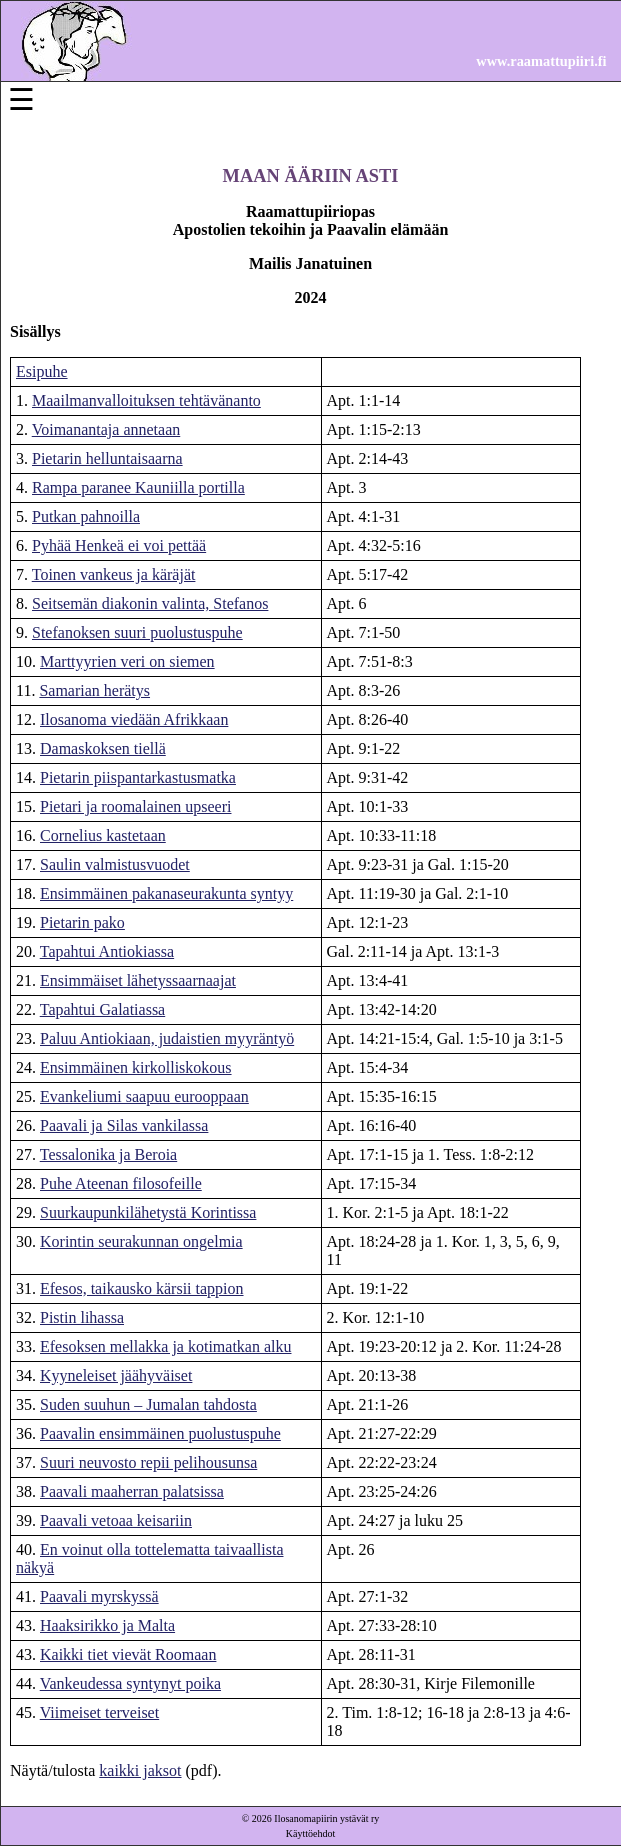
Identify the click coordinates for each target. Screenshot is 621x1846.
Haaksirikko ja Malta (107, 1625)
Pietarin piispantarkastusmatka (138, 777)
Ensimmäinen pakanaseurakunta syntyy (166, 893)
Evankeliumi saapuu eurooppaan (144, 1096)
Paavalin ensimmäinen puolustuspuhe (160, 1433)
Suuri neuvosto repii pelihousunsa (148, 1462)
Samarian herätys (94, 690)
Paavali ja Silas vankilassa (124, 1125)
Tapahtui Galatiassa (103, 1009)
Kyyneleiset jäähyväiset (116, 1375)
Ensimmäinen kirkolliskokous (136, 1067)
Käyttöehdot (310, 1833)
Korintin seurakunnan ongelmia (141, 1241)
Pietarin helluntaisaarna (107, 458)
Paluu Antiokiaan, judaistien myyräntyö (167, 1038)
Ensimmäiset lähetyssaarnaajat (138, 980)
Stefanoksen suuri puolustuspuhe (137, 632)
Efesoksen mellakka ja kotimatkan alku (165, 1346)
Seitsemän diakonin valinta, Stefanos (150, 603)
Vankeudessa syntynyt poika (130, 1683)
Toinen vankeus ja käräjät (114, 574)
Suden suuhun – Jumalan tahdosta (148, 1404)
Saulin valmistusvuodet (115, 864)
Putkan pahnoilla (86, 516)
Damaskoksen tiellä (103, 748)
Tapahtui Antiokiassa (107, 951)
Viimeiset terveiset (99, 1712)
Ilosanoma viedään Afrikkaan (134, 719)
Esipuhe (42, 371)
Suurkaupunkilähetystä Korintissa (148, 1212)
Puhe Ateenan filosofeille (121, 1183)
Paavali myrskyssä (99, 1596)
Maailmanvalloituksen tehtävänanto (146, 400)
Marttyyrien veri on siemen (127, 661)
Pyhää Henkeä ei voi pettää (119, 545)
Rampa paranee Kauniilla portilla (138, 487)
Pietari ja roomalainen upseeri (135, 806)
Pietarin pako (82, 922)
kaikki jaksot (140, 1770)
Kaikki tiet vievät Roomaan (128, 1654)
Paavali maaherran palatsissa (132, 1491)
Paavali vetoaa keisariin (116, 1520)
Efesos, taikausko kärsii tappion (142, 1288)
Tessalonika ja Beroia (109, 1154)
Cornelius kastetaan (103, 835)
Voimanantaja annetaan (106, 429)
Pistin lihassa (82, 1317)
